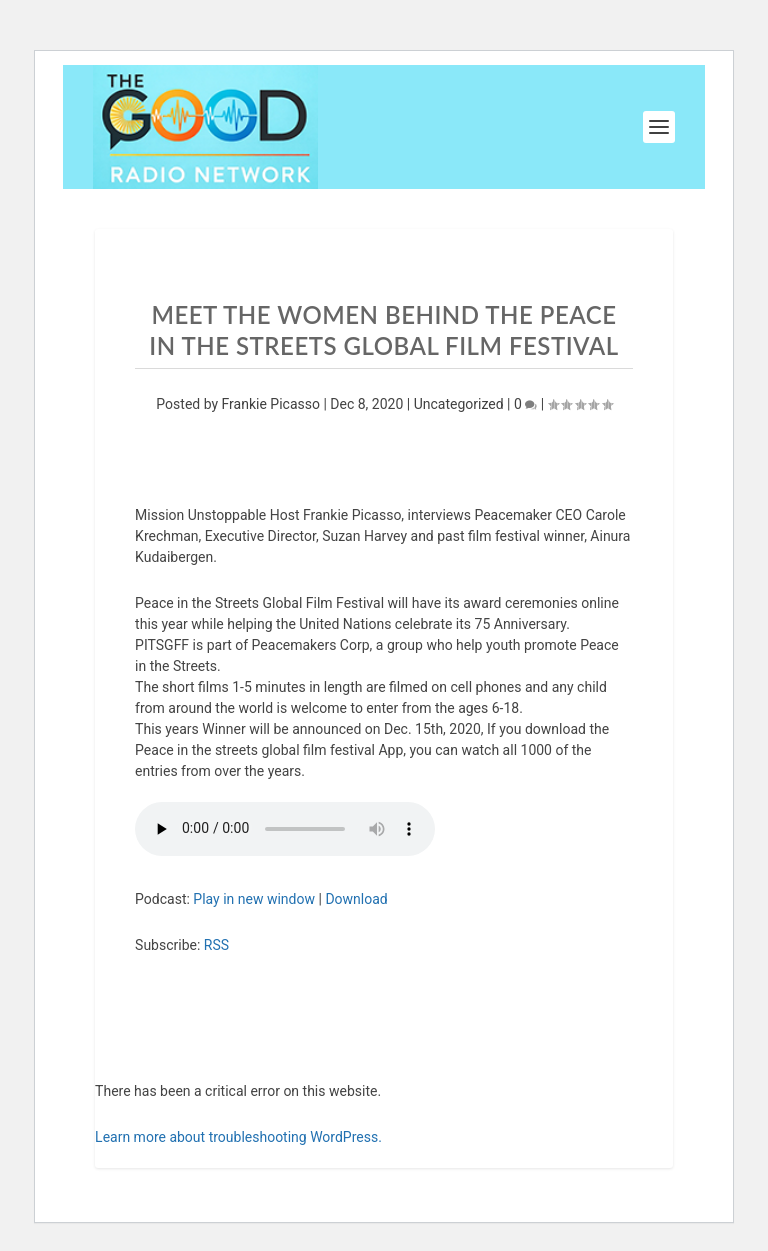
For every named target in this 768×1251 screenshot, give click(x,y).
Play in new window (254, 899)
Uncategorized (459, 404)
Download (356, 899)
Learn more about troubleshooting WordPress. (238, 1137)
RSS (216, 945)
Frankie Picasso (271, 404)
